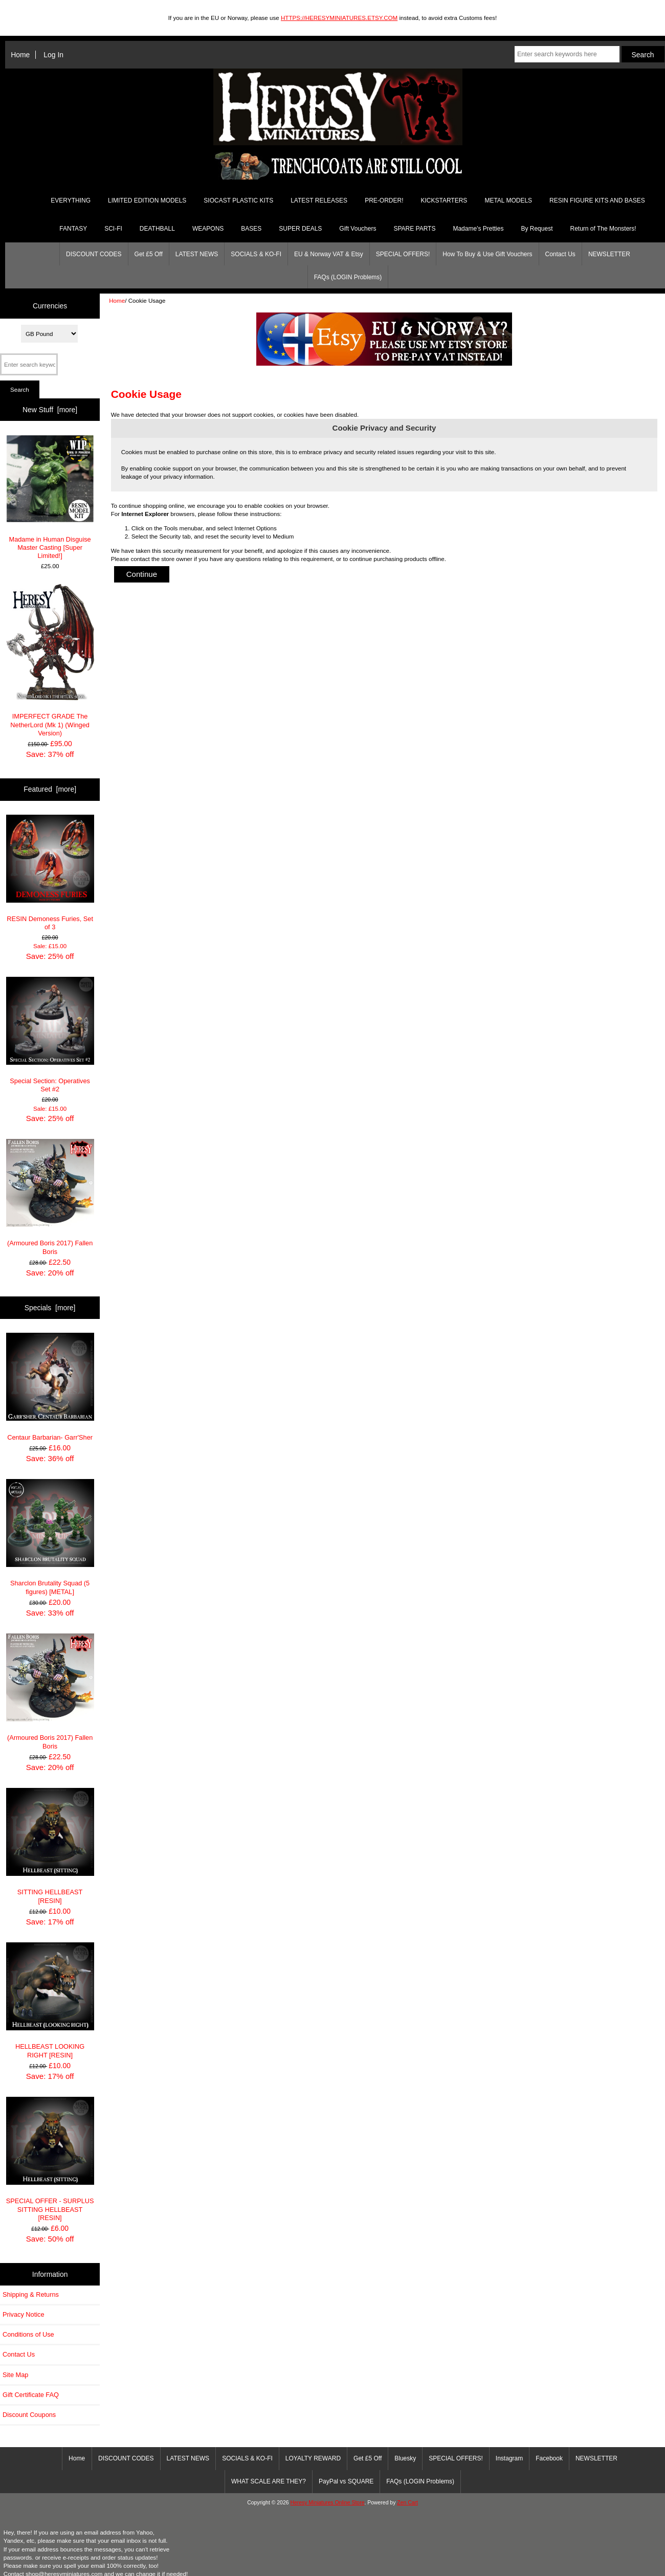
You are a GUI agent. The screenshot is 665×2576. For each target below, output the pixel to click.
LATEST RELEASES (319, 200)
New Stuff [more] (50, 410)
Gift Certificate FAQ (31, 2395)
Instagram (509, 2458)
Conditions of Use (28, 2334)
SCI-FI (113, 228)
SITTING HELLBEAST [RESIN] (50, 1846)
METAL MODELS (508, 200)
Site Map (15, 2375)
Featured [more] (50, 789)
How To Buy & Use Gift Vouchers (487, 254)
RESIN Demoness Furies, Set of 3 (50, 873)
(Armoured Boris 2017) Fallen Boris (50, 1197)
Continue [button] (142, 574)
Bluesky (405, 2458)
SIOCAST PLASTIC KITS (238, 200)
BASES (251, 228)
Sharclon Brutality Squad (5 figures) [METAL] (50, 1537)
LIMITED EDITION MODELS (147, 200)
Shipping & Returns (31, 2294)
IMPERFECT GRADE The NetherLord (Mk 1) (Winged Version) (50, 660)
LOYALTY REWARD (313, 2458)
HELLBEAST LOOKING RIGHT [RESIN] (50, 2000)
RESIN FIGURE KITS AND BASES (597, 200)
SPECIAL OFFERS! (403, 254)
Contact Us (560, 254)
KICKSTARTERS (443, 200)
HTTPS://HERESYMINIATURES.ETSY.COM (339, 17)
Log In (53, 55)
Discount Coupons (29, 2414)
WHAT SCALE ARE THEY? (268, 2481)
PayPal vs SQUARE (346, 2481)
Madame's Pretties (478, 228)
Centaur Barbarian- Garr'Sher (50, 1387)
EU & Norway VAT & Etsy (328, 254)
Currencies (50, 306)
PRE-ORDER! (384, 200)
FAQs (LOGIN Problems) (348, 277)
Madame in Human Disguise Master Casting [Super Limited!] (50, 497)
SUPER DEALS (300, 228)
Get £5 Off (149, 254)
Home (20, 55)
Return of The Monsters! (603, 228)
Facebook (549, 2458)
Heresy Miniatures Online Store (327, 2502)
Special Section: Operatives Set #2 (50, 1035)
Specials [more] (50, 1308)
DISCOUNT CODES (93, 254)
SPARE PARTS (414, 228)
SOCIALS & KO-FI (256, 254)
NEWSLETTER (609, 254)
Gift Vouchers (357, 228)
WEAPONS (208, 228)
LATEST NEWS (196, 254)
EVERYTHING (71, 200)
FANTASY (73, 228)
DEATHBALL (157, 228)
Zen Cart (407, 2502)
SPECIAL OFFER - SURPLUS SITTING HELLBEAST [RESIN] (50, 2159)
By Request (536, 228)
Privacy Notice (23, 2314)
